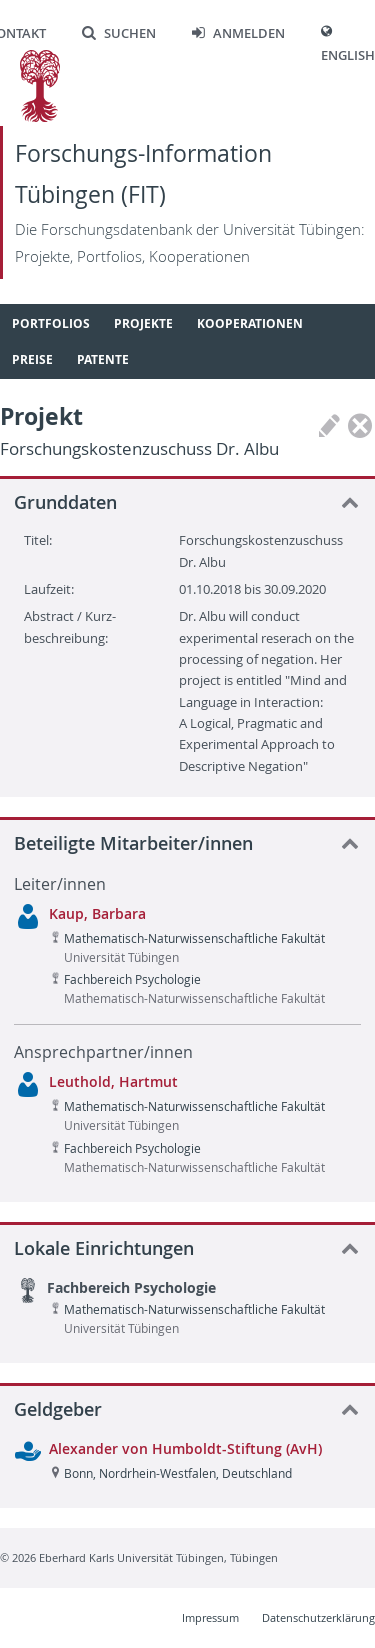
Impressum (210, 1617)
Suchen (119, 33)
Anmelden (238, 33)
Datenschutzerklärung (318, 1617)
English (348, 55)
